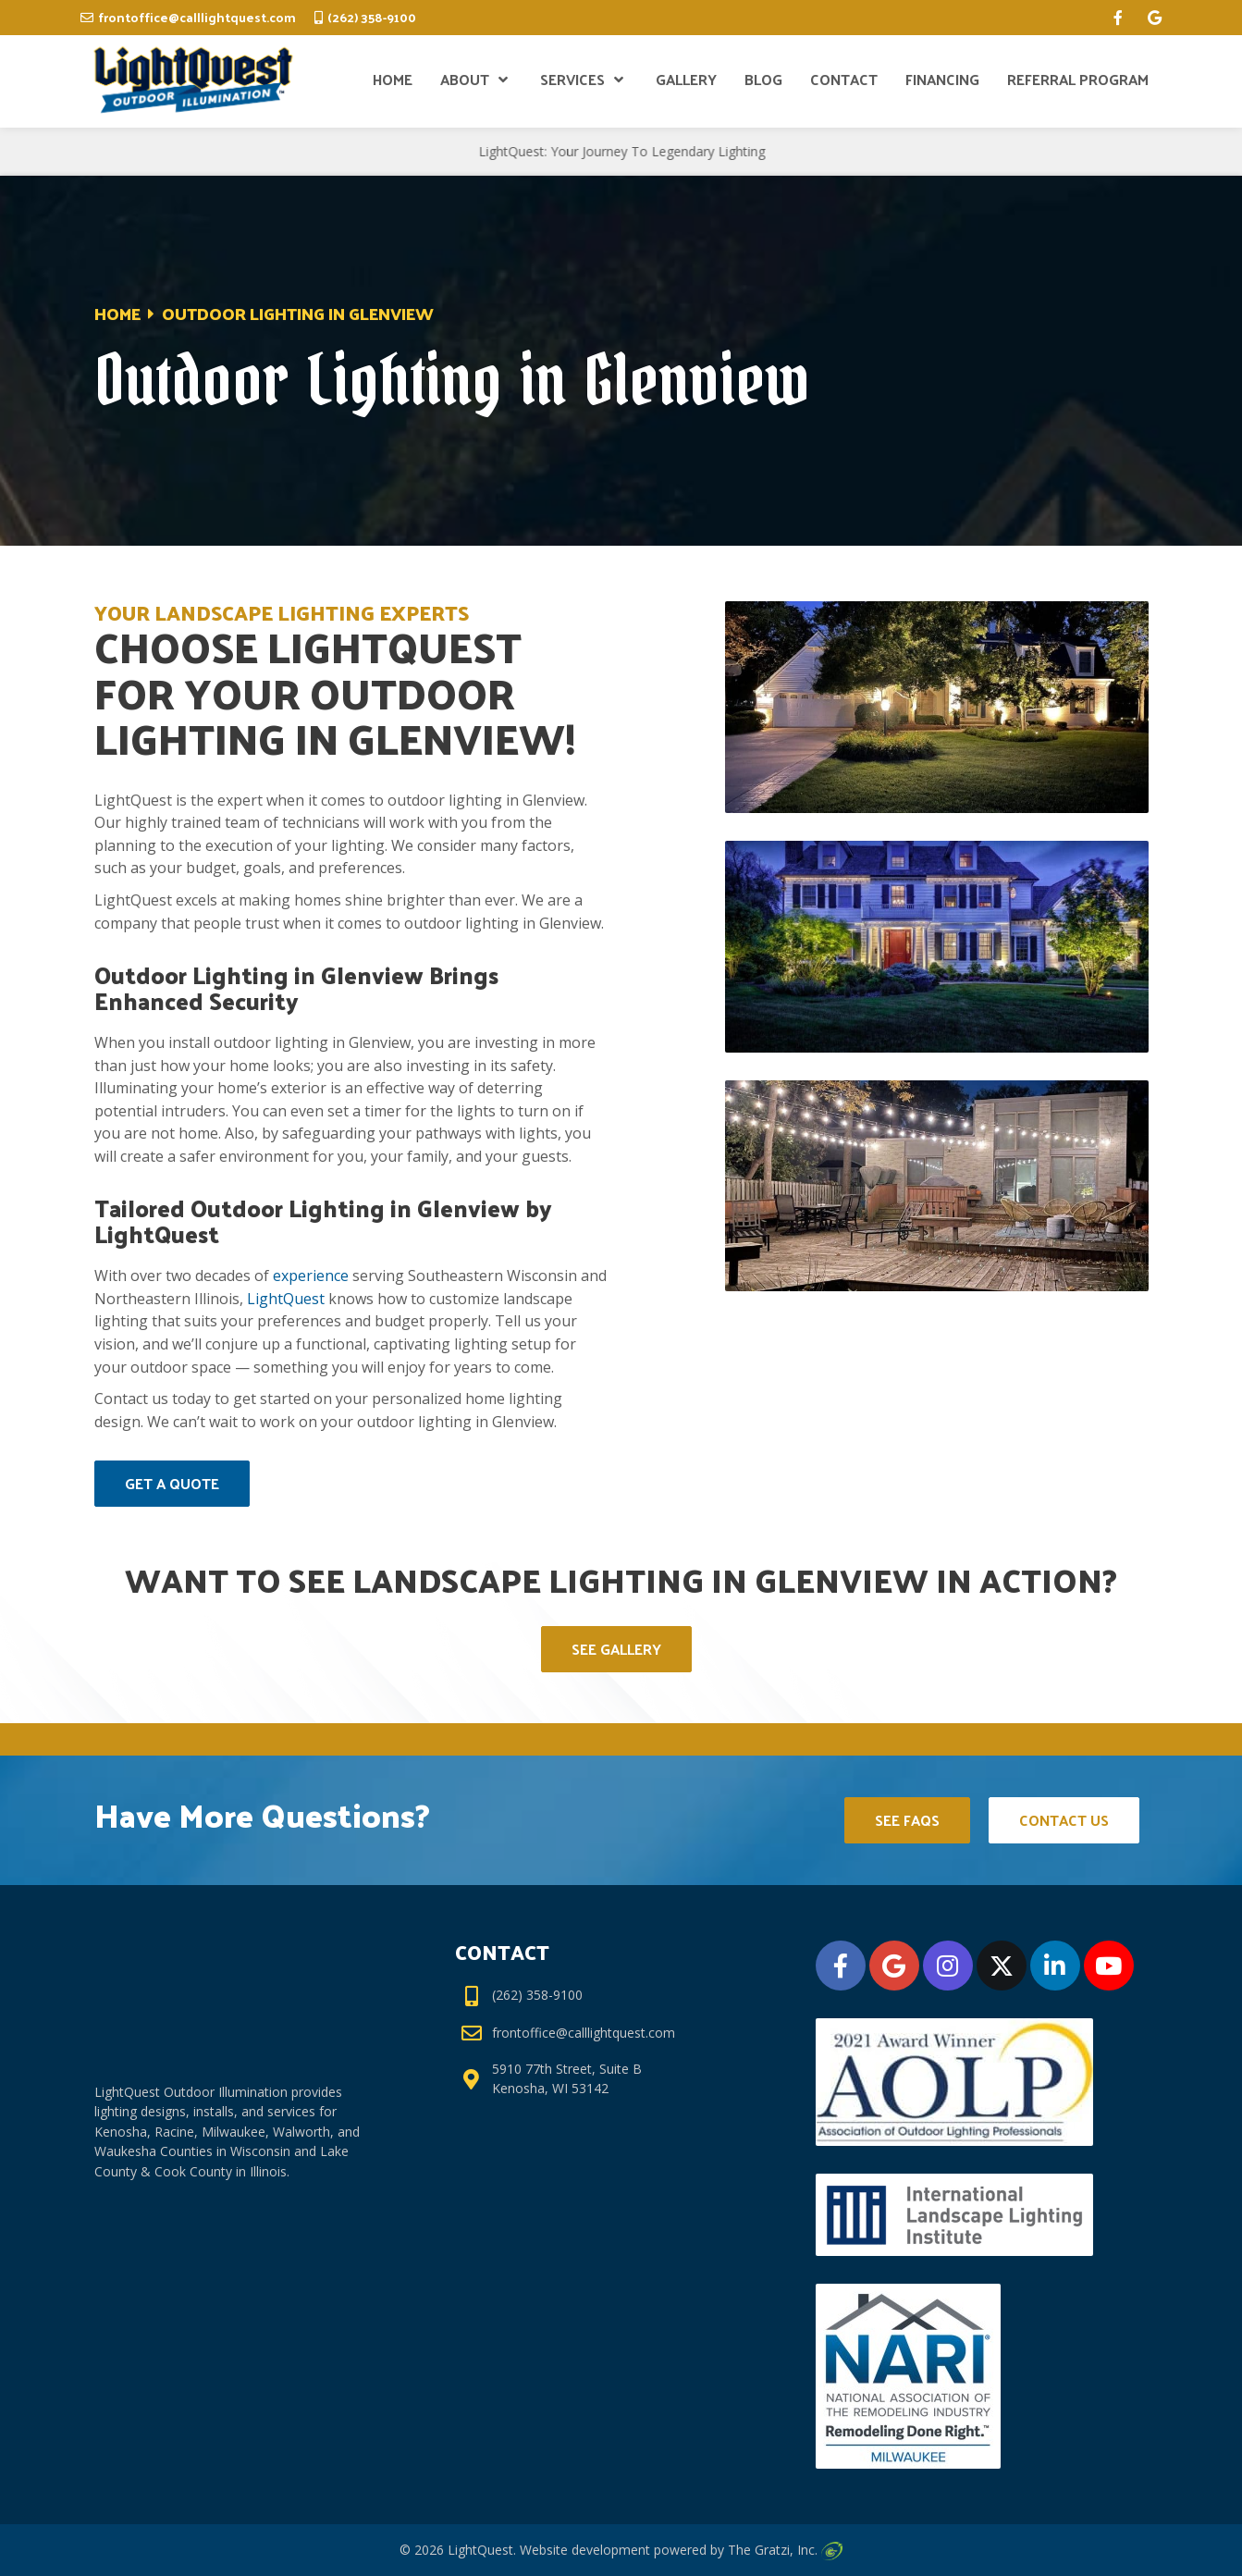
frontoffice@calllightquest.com (197, 17)
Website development (585, 2549)
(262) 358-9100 (371, 17)
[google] (1155, 17)
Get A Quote (172, 1483)
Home (117, 314)
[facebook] (1118, 17)
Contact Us (1064, 1819)
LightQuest (286, 1298)
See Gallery (616, 1648)
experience (311, 1275)
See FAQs (907, 1819)
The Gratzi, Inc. (785, 2549)
